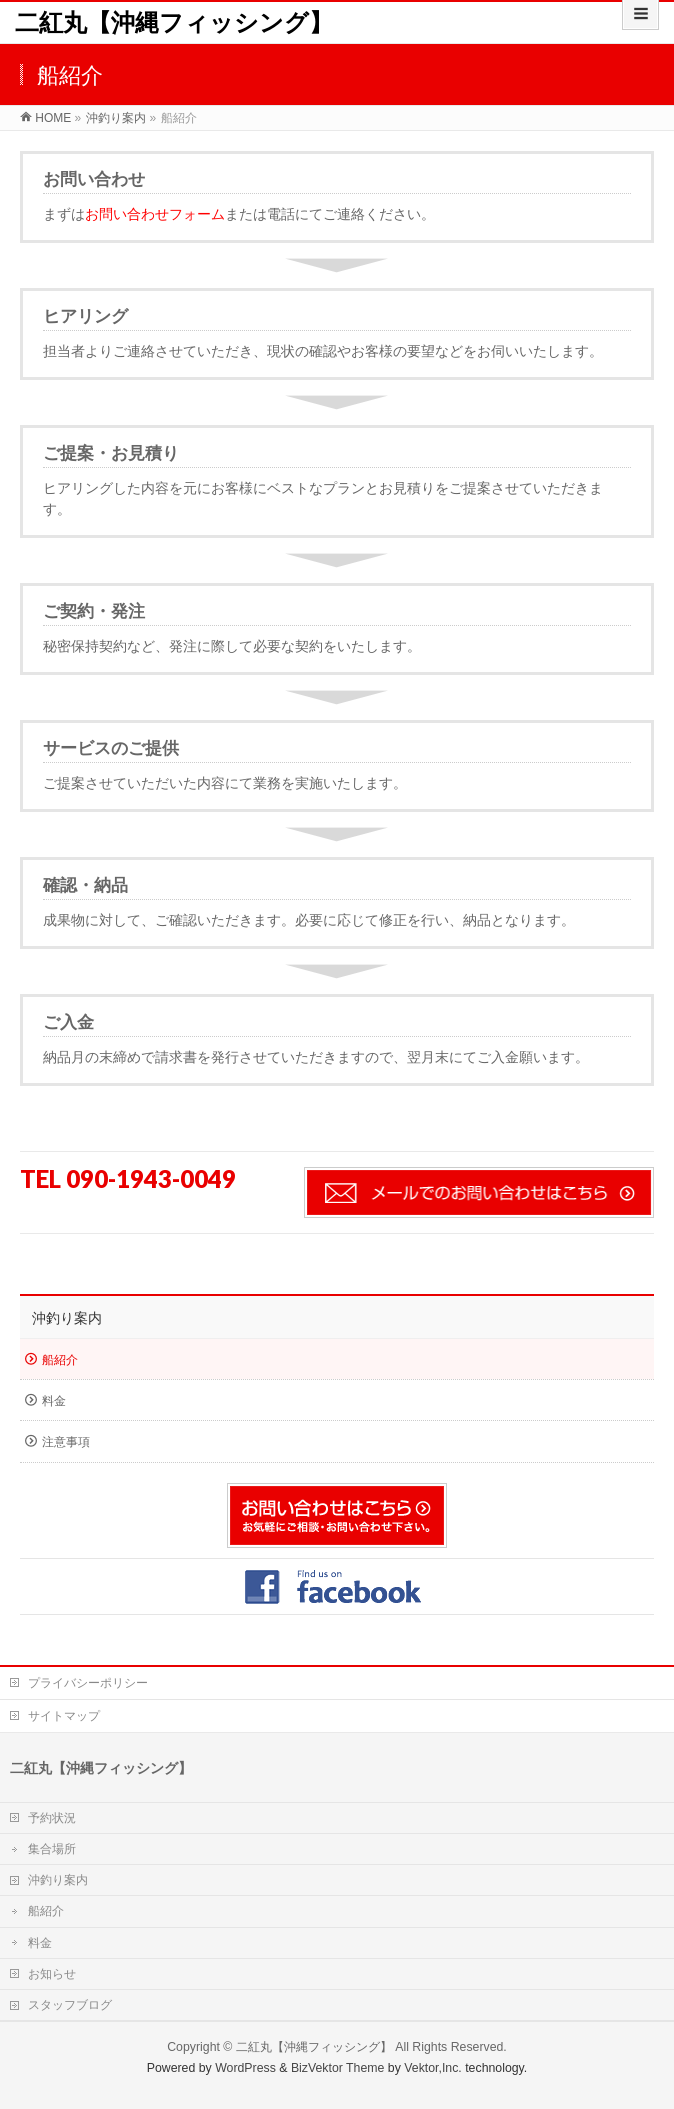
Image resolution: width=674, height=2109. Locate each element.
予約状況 (52, 1818)
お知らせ (52, 1974)
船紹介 (60, 1360)
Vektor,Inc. (433, 2068)
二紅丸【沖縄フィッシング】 (174, 22)
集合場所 (52, 1849)
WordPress (245, 2068)
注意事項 (66, 1442)
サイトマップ (64, 1716)
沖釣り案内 (67, 1318)
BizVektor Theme (338, 2068)
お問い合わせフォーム (155, 214)
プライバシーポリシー (88, 1683)
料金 (54, 1401)
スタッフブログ (70, 2005)
